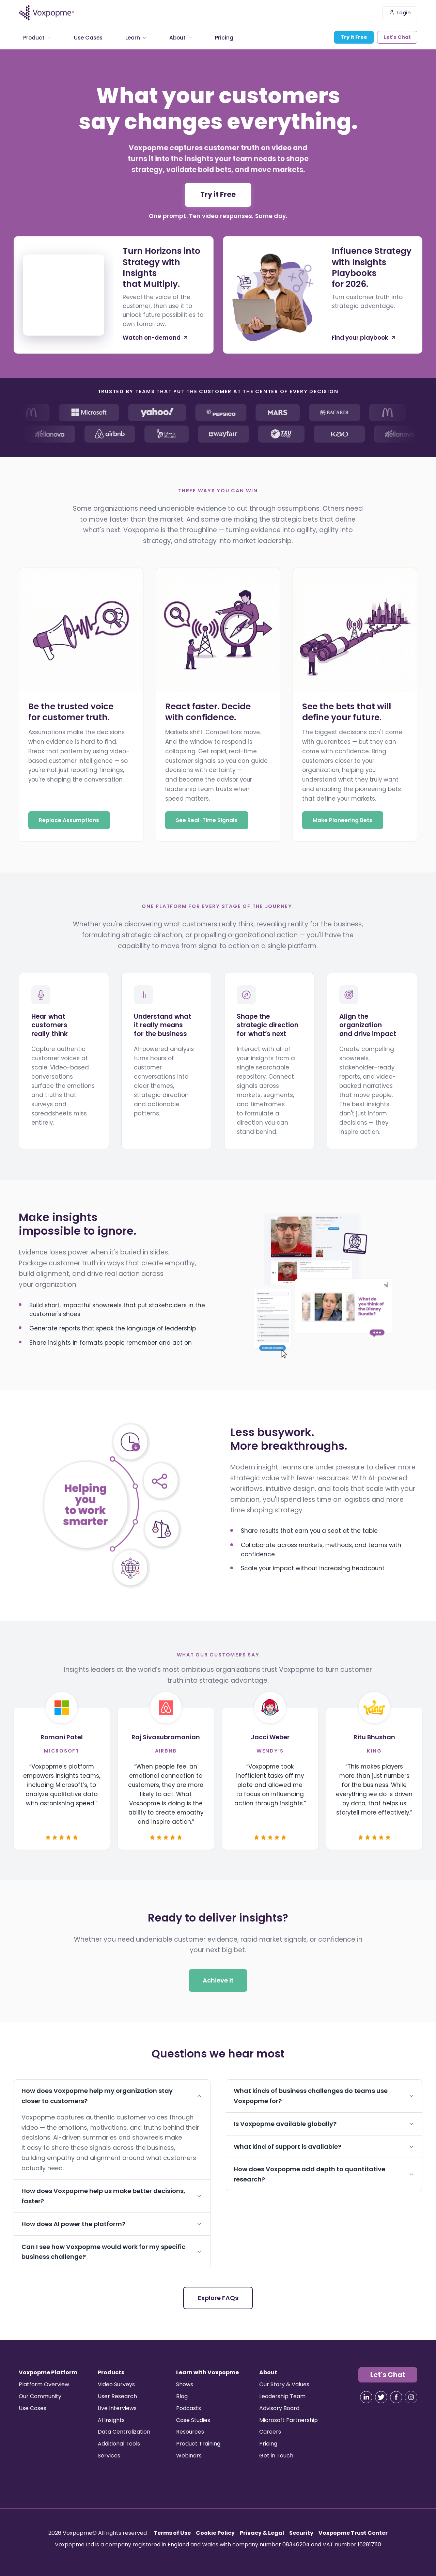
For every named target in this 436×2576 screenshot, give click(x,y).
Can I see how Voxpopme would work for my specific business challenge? (111, 2251)
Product (37, 37)
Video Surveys (116, 2384)
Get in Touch (276, 2455)
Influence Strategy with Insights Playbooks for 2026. (371, 267)
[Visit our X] (381, 2397)
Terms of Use (172, 2533)
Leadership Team (282, 2396)
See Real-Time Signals (206, 820)
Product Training (198, 2443)
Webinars (189, 2455)
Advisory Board (279, 2408)
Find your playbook (364, 338)
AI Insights (111, 2420)
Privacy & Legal (262, 2533)
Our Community (40, 2396)
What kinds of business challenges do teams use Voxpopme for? (324, 2095)
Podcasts (188, 2408)
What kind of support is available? (324, 2146)
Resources (190, 2431)
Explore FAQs (218, 2298)
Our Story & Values (284, 2384)
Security (301, 2533)
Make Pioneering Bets (342, 820)
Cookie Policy (215, 2533)
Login (400, 12)
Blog (182, 2396)
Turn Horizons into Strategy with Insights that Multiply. (161, 267)
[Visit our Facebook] (396, 2397)
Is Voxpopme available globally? (324, 2123)
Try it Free (354, 37)
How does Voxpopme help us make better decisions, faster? (111, 2196)
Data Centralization (124, 2431)
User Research (117, 2396)
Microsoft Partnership (288, 2420)
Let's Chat (397, 37)
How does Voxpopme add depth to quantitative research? (324, 2174)
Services (109, 2455)
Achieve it (218, 1980)
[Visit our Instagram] (411, 2397)
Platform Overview (44, 2384)
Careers (270, 2431)
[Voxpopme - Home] (46, 12)
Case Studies (193, 2420)
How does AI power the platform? (111, 2224)
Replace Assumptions (69, 820)
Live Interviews (117, 2408)
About (180, 37)
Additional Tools (119, 2443)
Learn (135, 37)
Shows (184, 2384)
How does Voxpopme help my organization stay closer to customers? (111, 2095)
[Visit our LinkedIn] (366, 2397)
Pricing (224, 37)
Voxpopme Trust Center (353, 2533)
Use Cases (88, 37)
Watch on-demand (155, 338)
